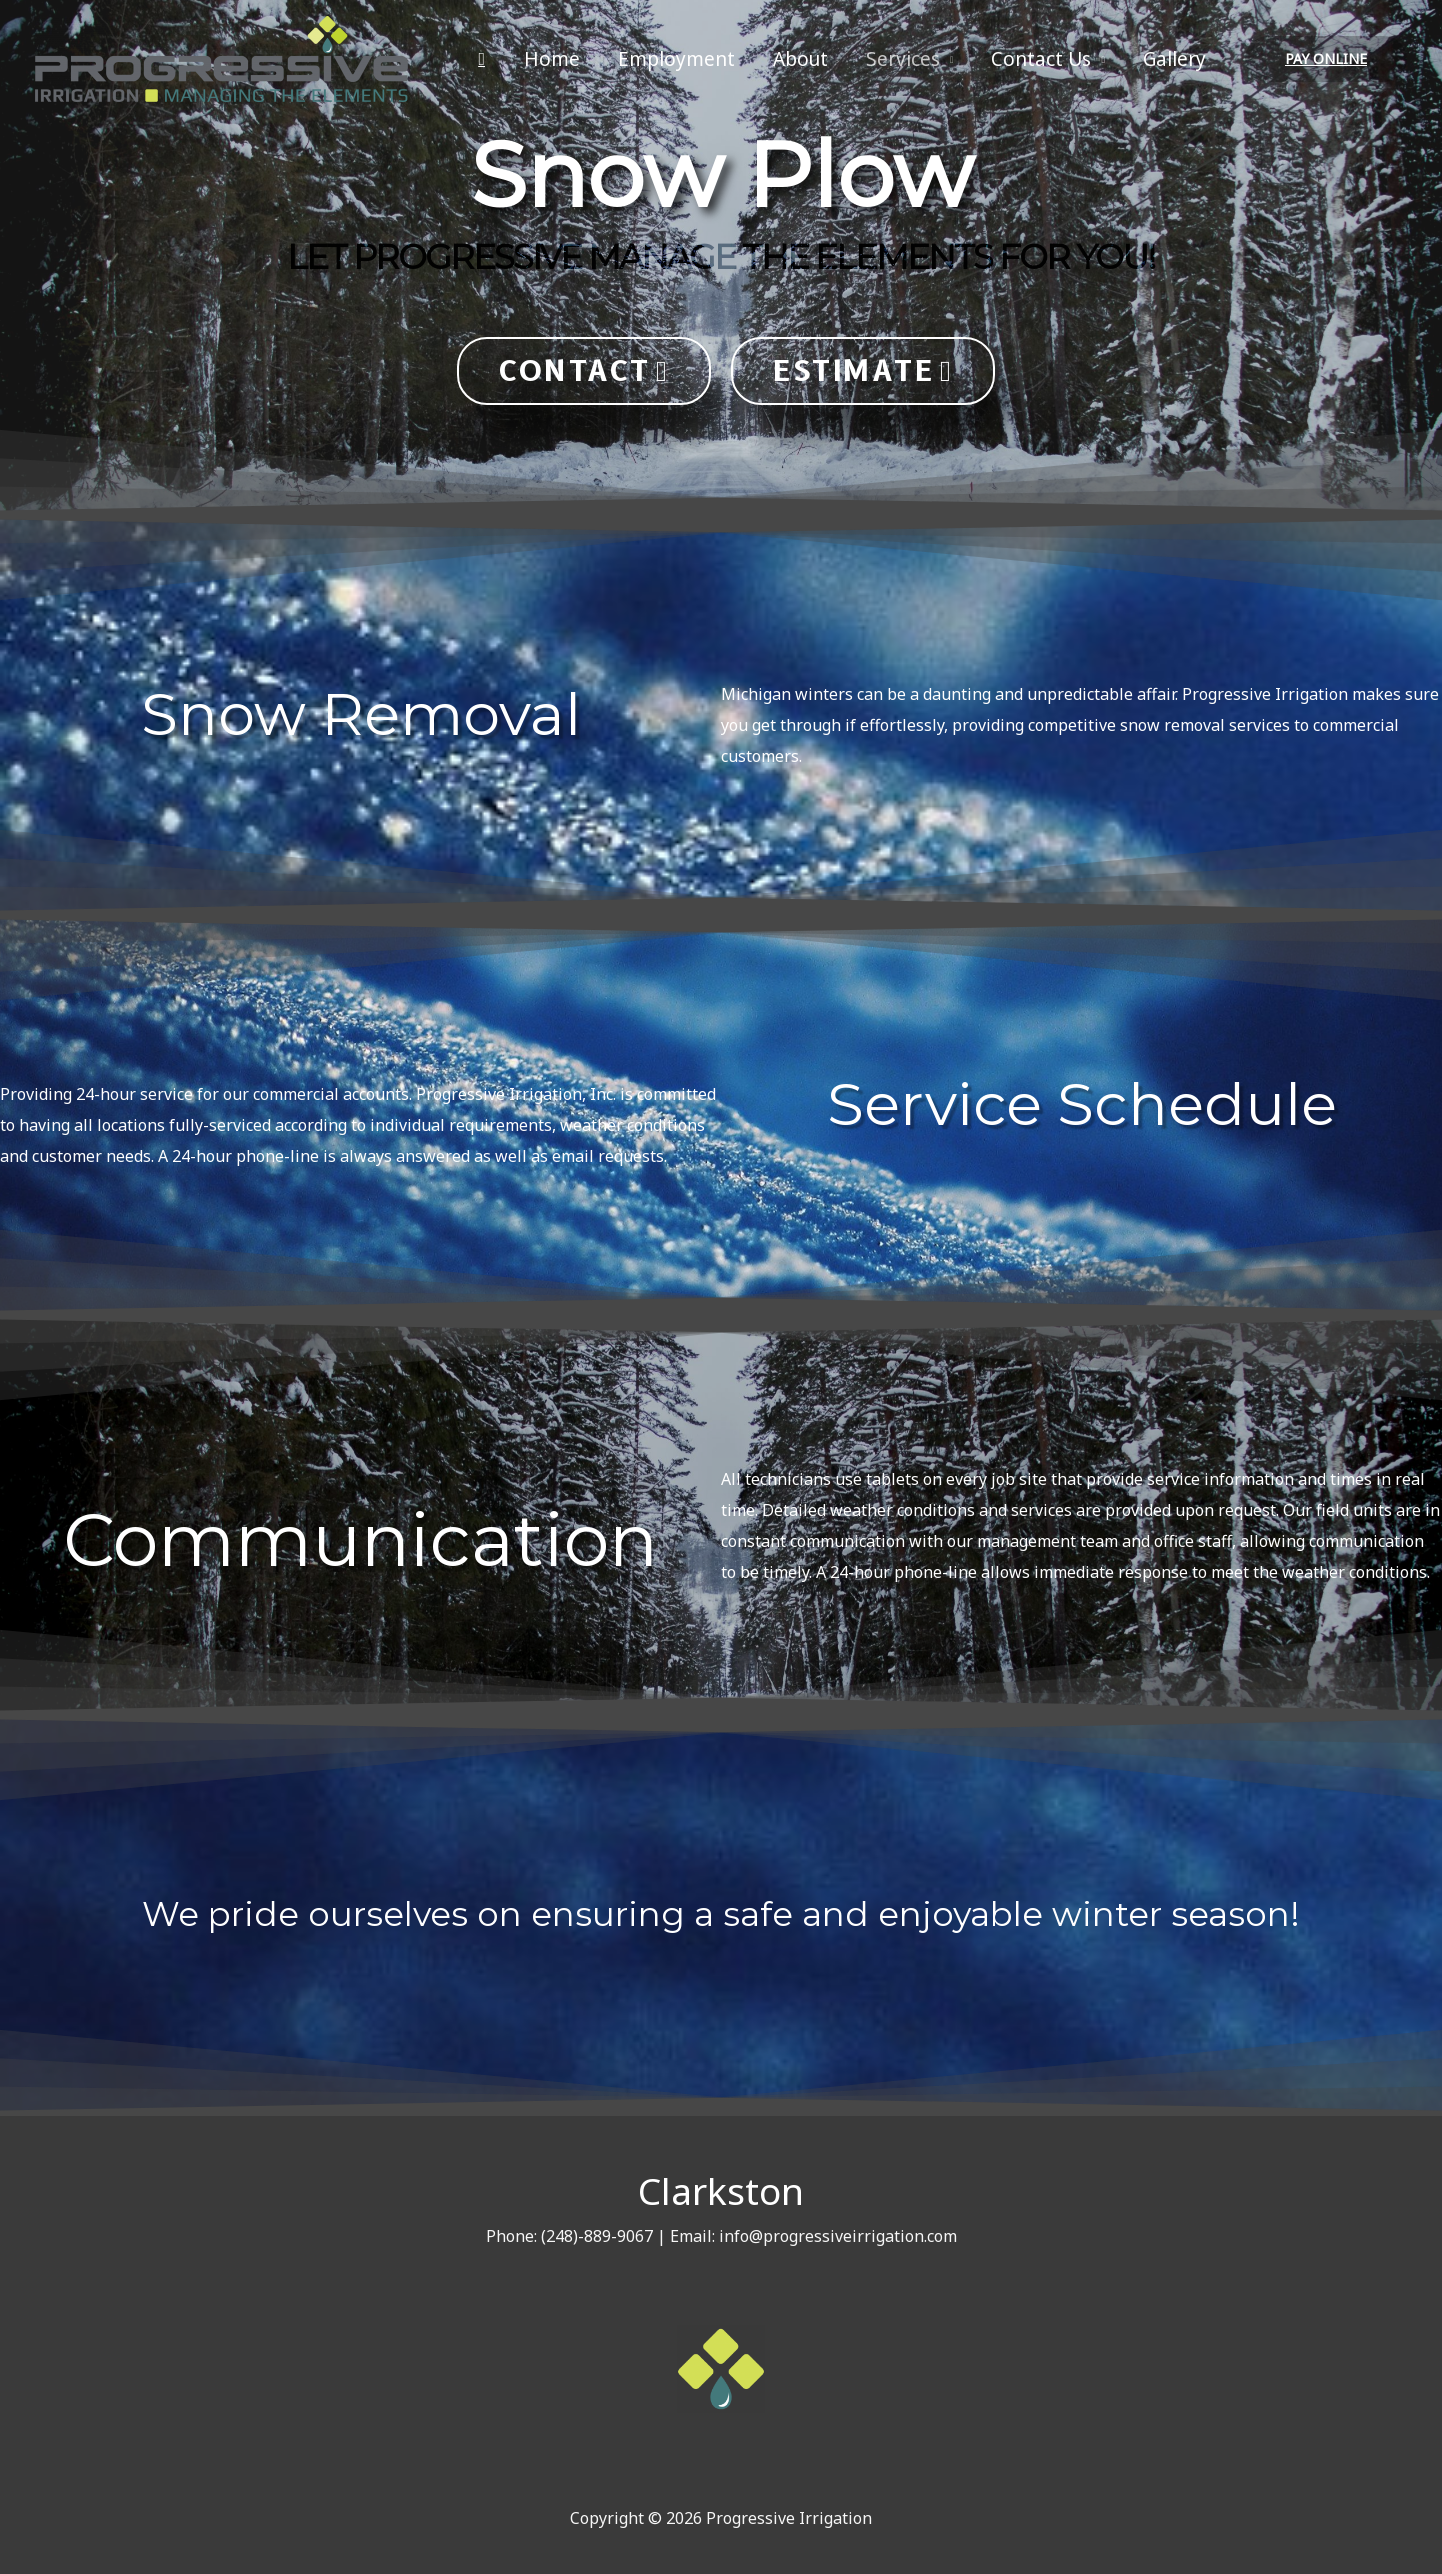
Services (903, 59)
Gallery (1174, 59)
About (800, 59)
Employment (676, 59)
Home (552, 59)
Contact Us (1041, 59)
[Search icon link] (481, 59)
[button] (584, 371)
